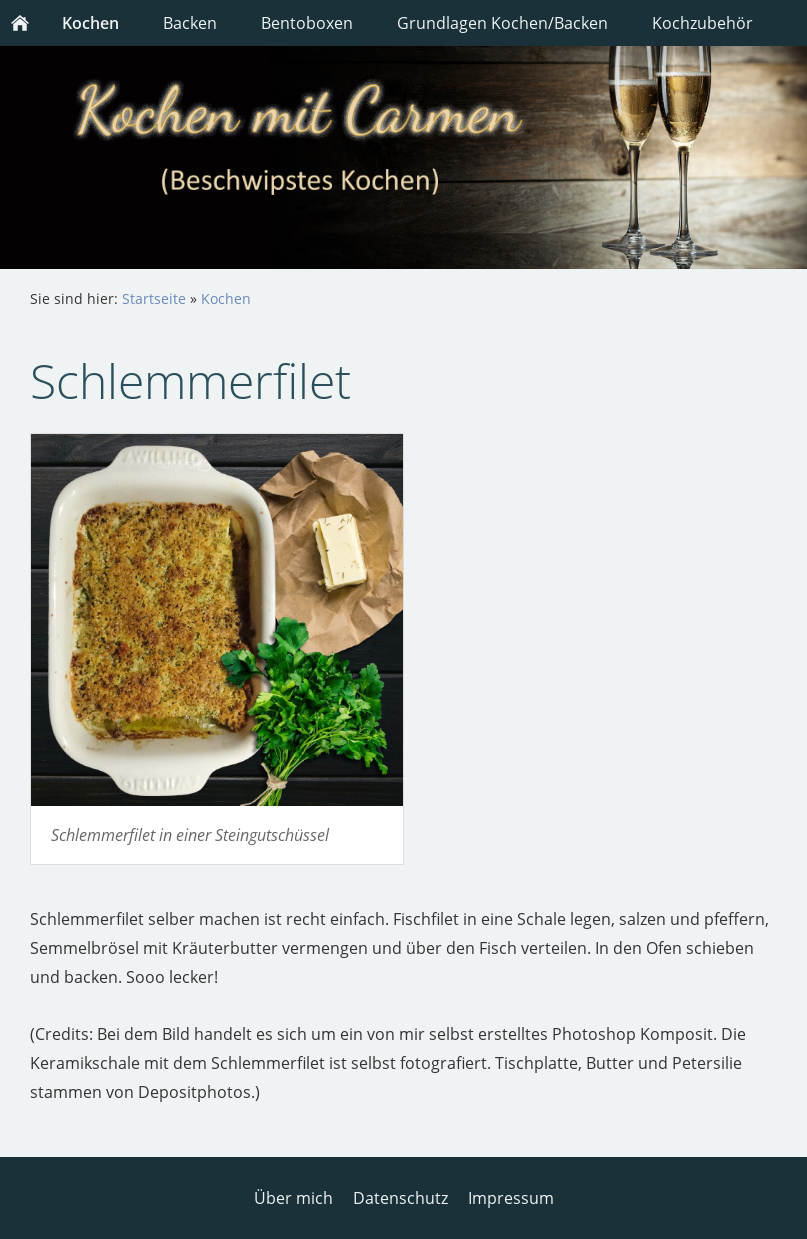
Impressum (511, 1198)
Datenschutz (400, 1198)
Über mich (293, 1198)
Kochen (226, 298)
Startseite (154, 298)
